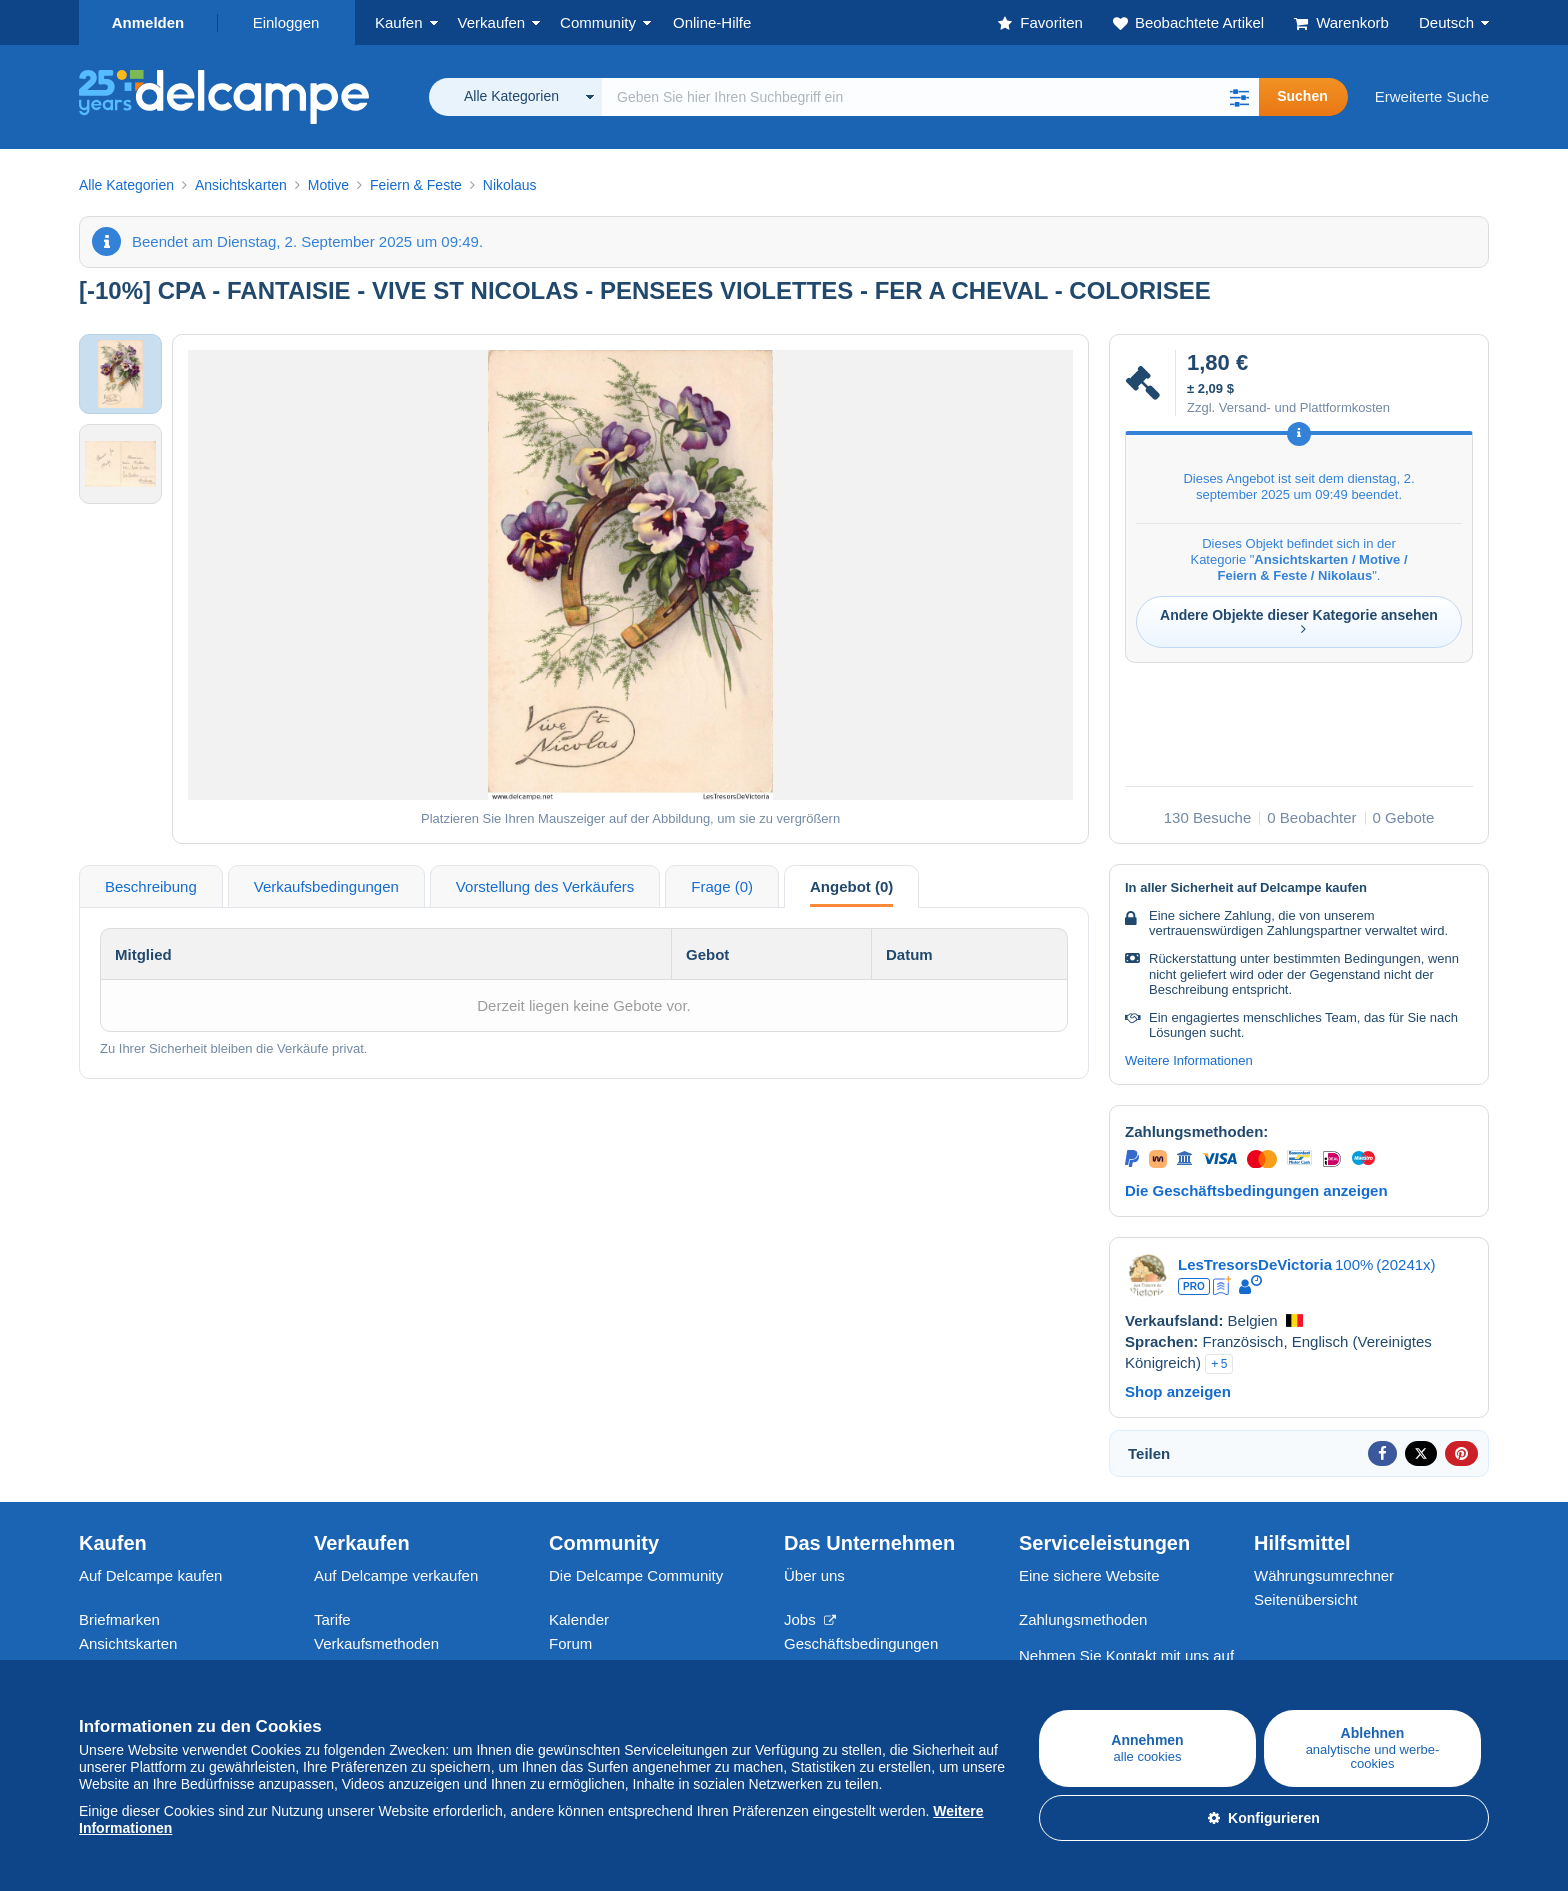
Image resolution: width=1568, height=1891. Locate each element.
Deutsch (1446, 22)
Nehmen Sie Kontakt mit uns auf (1126, 1655)
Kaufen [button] (399, 22)
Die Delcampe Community (636, 1575)
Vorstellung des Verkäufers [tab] (545, 886)
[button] (1239, 97)
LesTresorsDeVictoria (1255, 1264)
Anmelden (148, 22)
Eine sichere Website (1089, 1575)
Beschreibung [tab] (151, 886)
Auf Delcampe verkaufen (396, 1575)
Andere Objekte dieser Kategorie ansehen (1299, 621)
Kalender (579, 1619)
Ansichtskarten (128, 1643)
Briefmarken (119, 1619)
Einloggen (286, 22)
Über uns (814, 1575)
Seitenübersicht (1305, 1599)
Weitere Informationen (1189, 1060)
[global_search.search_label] (930, 97)
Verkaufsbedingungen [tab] (326, 886)
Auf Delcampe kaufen (150, 1575)
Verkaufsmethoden (376, 1643)
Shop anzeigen (1178, 1391)
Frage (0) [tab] (722, 886)
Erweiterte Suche (1432, 96)
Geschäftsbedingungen (861, 1643)
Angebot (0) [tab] (851, 886)
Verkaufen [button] (492, 22)
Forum (570, 1643)
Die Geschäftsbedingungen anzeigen (1256, 1190)
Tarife (332, 1619)
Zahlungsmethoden (1083, 1619)
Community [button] (598, 22)
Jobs (810, 1619)
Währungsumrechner (1324, 1575)
